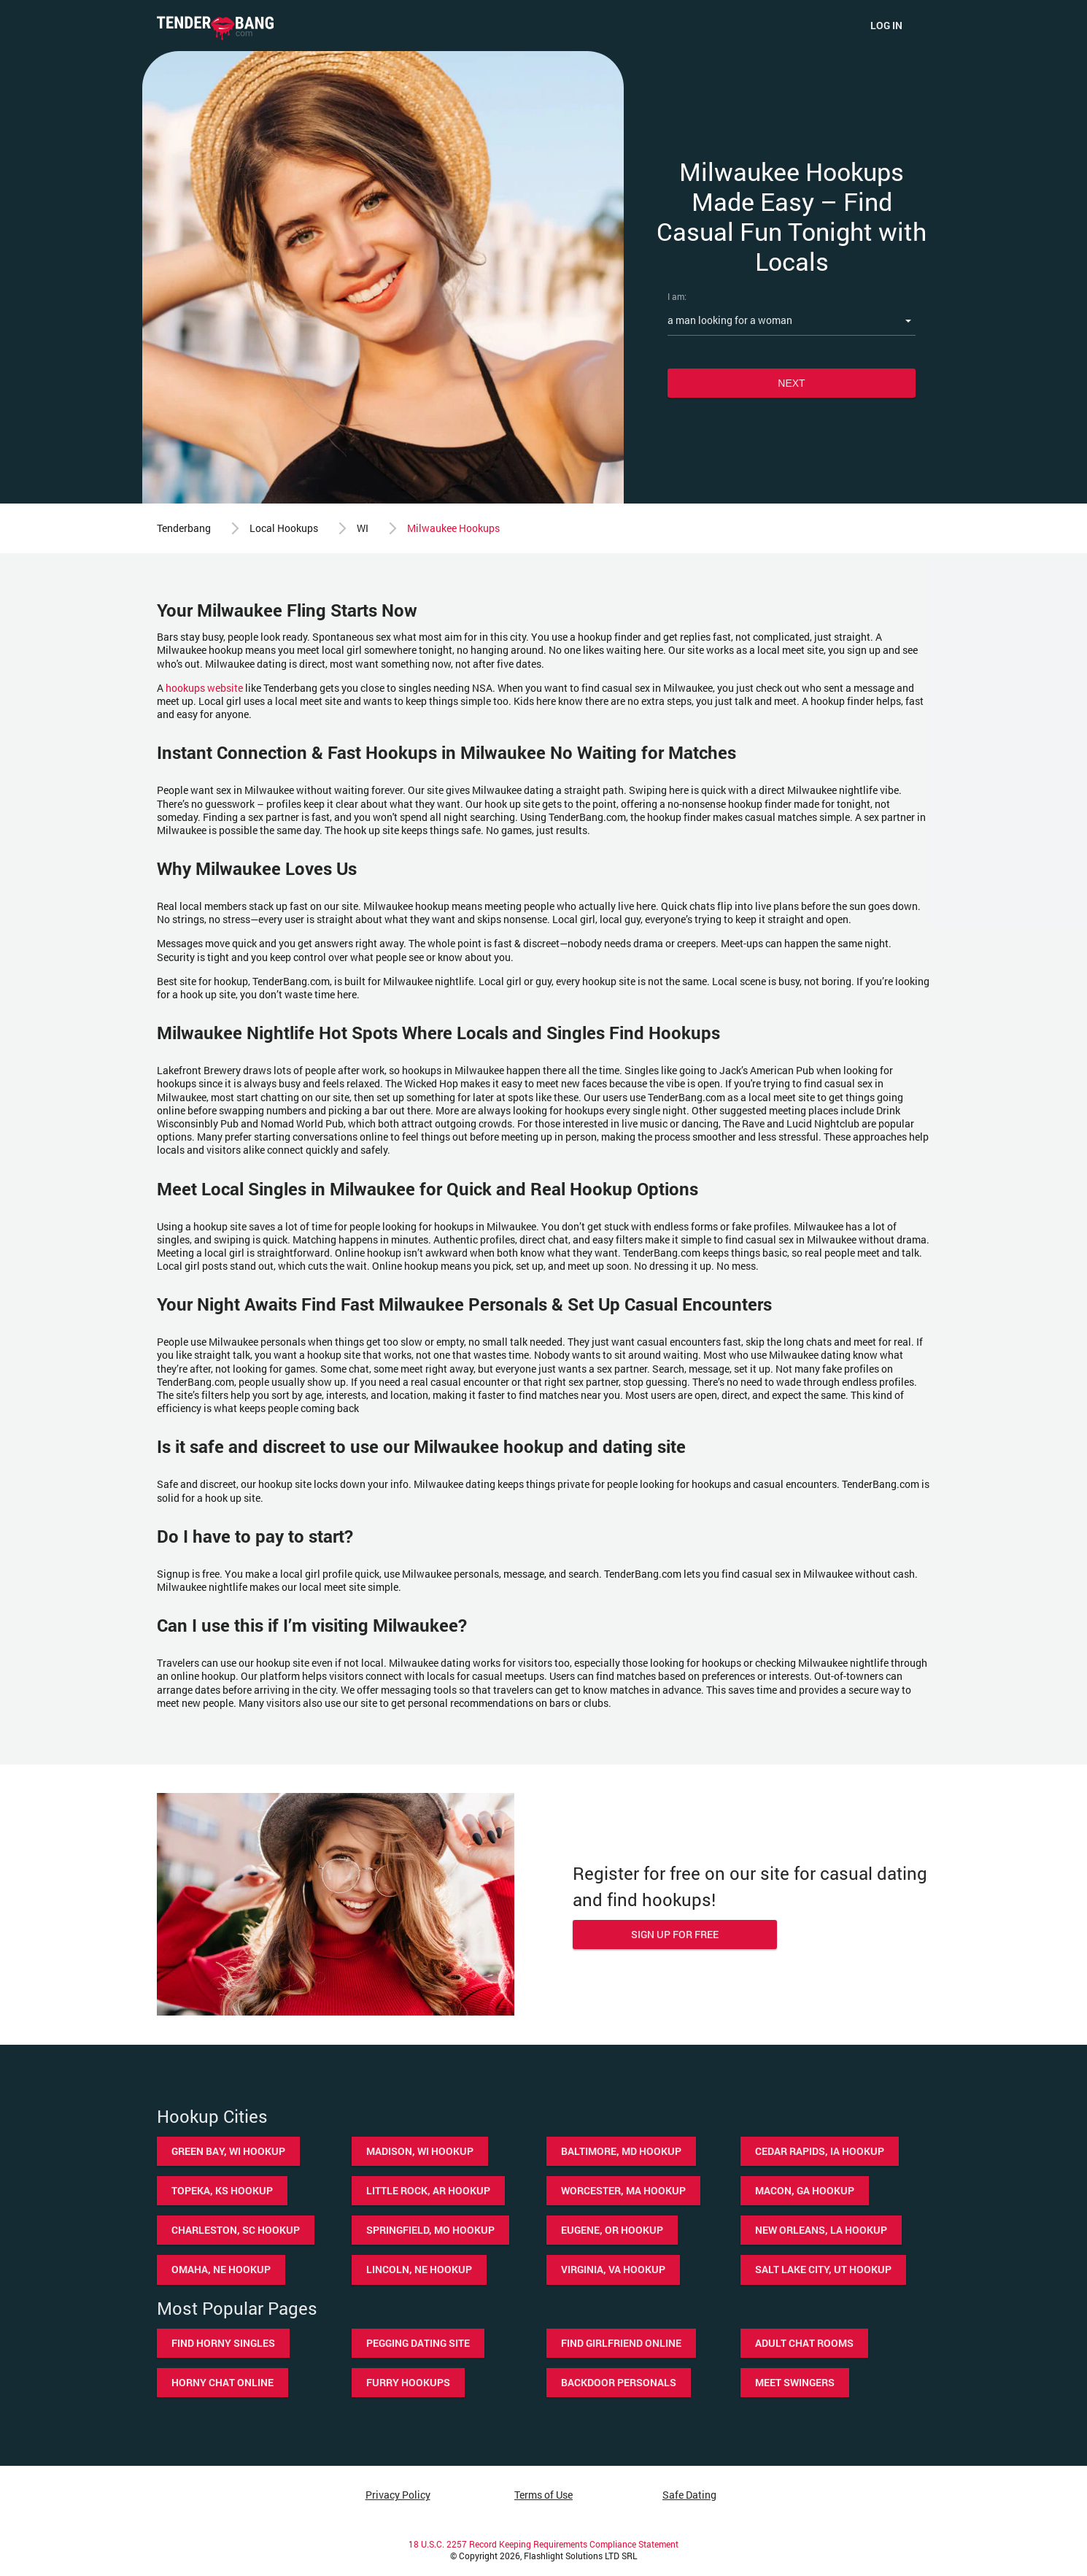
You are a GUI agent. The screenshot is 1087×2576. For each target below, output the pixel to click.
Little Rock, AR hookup (428, 2190)
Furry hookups (408, 2382)
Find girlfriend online (621, 2343)
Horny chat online (222, 2382)
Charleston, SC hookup (235, 2230)
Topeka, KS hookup (222, 2190)
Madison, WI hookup (419, 2151)
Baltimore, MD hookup (621, 2151)
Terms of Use (543, 2495)
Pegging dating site (418, 2343)
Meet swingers (795, 2382)
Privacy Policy (397, 2495)
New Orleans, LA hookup (821, 2230)
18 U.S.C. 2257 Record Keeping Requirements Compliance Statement (543, 2544)
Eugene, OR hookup (612, 2230)
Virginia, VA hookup (613, 2269)
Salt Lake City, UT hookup (823, 2269)
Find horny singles (223, 2343)
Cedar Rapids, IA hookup (819, 2151)
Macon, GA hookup (804, 2190)
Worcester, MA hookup (623, 2190)
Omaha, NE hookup (221, 2269)
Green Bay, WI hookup (228, 2151)
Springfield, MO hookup (430, 2230)
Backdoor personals (618, 2382)
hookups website (204, 688)
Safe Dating (689, 2495)
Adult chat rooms (804, 2343)
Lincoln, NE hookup (419, 2269)
